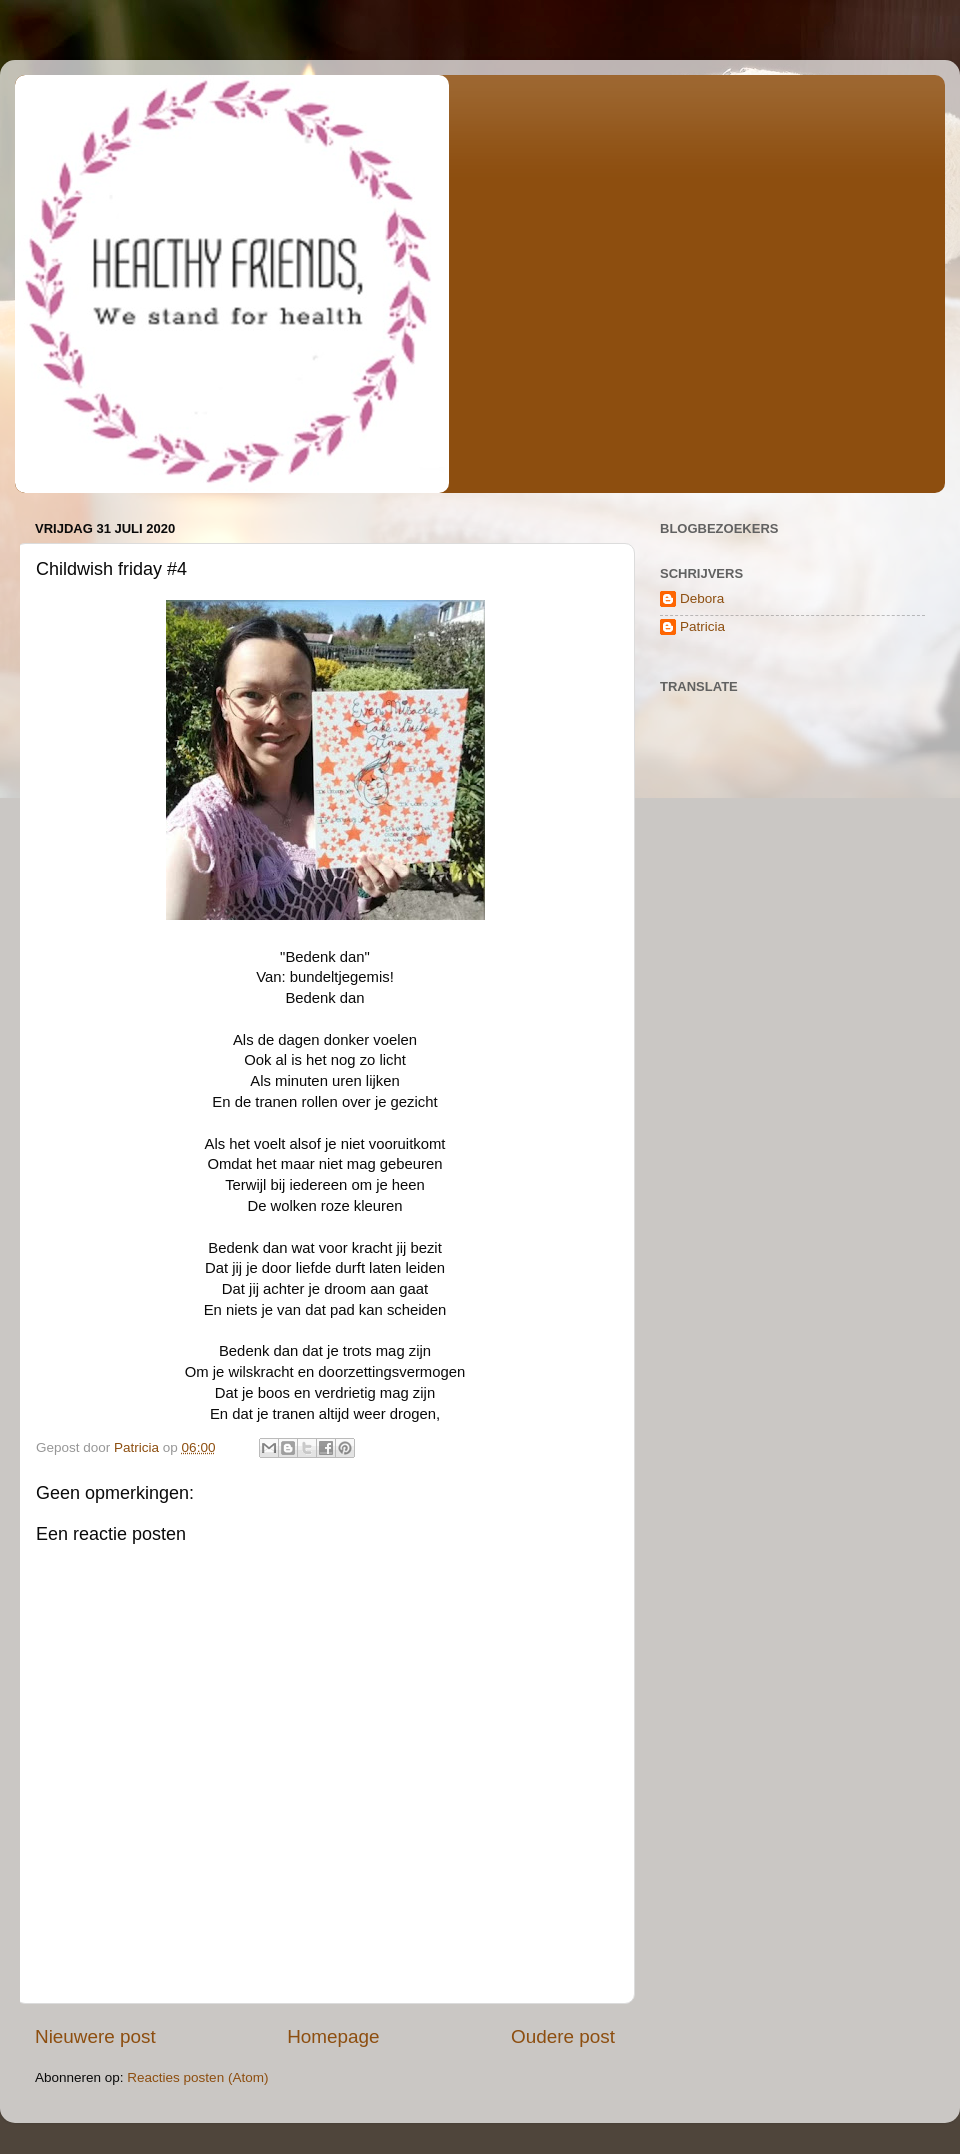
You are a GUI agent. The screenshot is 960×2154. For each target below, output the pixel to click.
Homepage (333, 2036)
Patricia (702, 626)
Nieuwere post (95, 2036)
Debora (702, 598)
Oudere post (563, 2036)
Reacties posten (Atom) (197, 2077)
